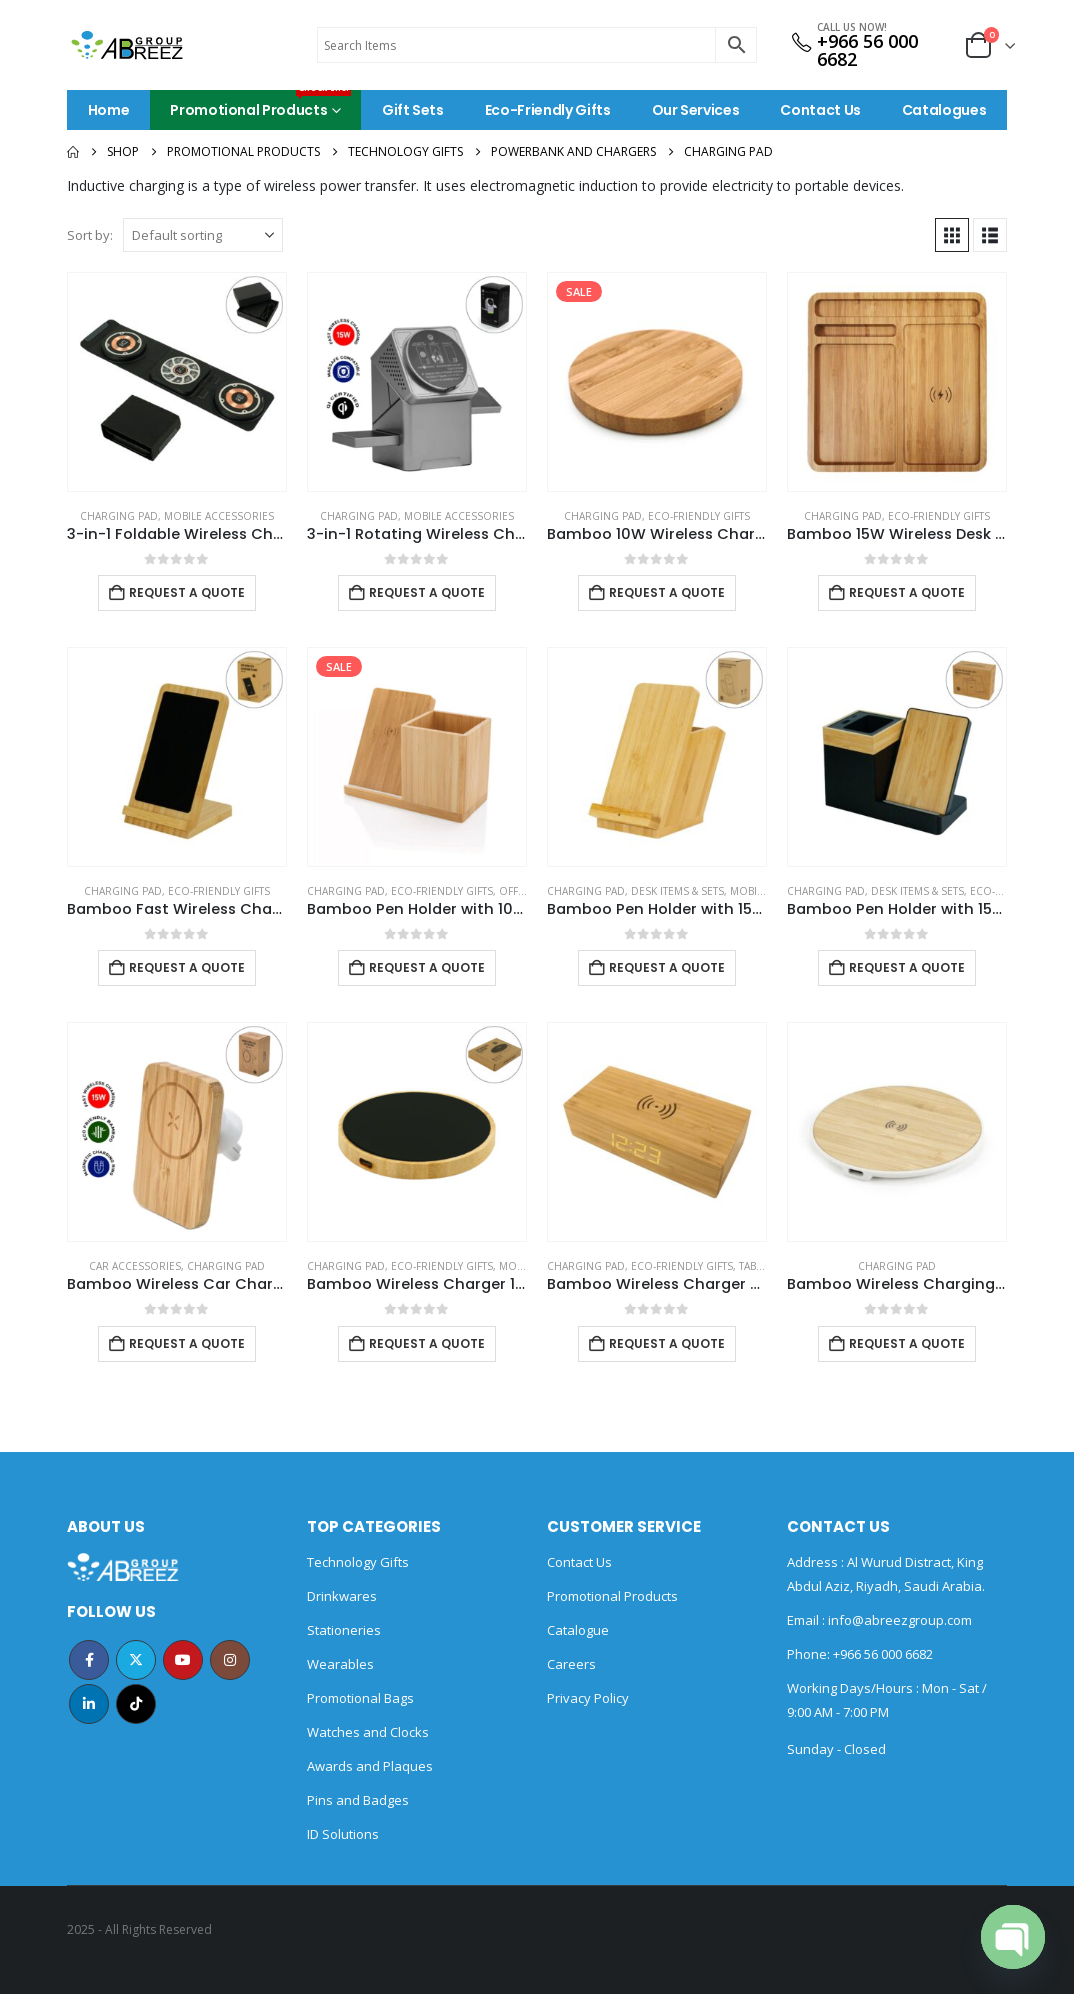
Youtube (183, 1660)
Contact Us (820, 110)
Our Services (696, 110)
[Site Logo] (127, 45)
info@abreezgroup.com (898, 1620)
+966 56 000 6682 (867, 50)
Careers (571, 1664)
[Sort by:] (203, 235)
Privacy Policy (588, 1698)
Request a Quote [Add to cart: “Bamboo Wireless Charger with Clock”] (667, 1343)
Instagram (230, 1660)
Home (109, 110)
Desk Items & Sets (677, 891)
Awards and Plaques (370, 1766)
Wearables (340, 1664)
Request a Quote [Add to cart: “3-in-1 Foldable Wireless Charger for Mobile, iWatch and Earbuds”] (187, 592)
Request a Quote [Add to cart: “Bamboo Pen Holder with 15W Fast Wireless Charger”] (667, 967)
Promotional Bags (360, 1698)
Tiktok (136, 1704)
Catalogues (944, 110)
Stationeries (344, 1630)
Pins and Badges (358, 1800)
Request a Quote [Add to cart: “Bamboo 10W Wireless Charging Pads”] (667, 592)
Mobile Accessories (219, 516)
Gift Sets (413, 110)
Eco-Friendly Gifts (548, 110)
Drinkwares (342, 1596)
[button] (952, 235)
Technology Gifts (358, 1562)
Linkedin (89, 1704)
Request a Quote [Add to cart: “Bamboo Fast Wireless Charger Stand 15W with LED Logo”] (187, 967)
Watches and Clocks (368, 1732)
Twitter (136, 1660)
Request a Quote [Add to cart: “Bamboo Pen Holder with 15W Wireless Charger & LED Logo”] (907, 967)
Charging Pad (119, 516)
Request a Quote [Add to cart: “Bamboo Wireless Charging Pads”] (907, 1343)
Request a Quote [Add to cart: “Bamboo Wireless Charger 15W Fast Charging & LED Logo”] (427, 1343)
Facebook (89, 1660)
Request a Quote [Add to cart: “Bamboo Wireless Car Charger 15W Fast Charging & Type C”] (187, 1343)
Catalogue (578, 1630)
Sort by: (90, 235)
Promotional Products (260, 105)
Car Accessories (135, 1266)
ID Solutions (343, 1834)
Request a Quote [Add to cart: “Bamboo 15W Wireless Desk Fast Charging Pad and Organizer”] (907, 592)
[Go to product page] (177, 382)
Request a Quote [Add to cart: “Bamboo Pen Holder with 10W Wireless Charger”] (427, 967)
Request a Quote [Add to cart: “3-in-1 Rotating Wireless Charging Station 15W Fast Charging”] (427, 592)
